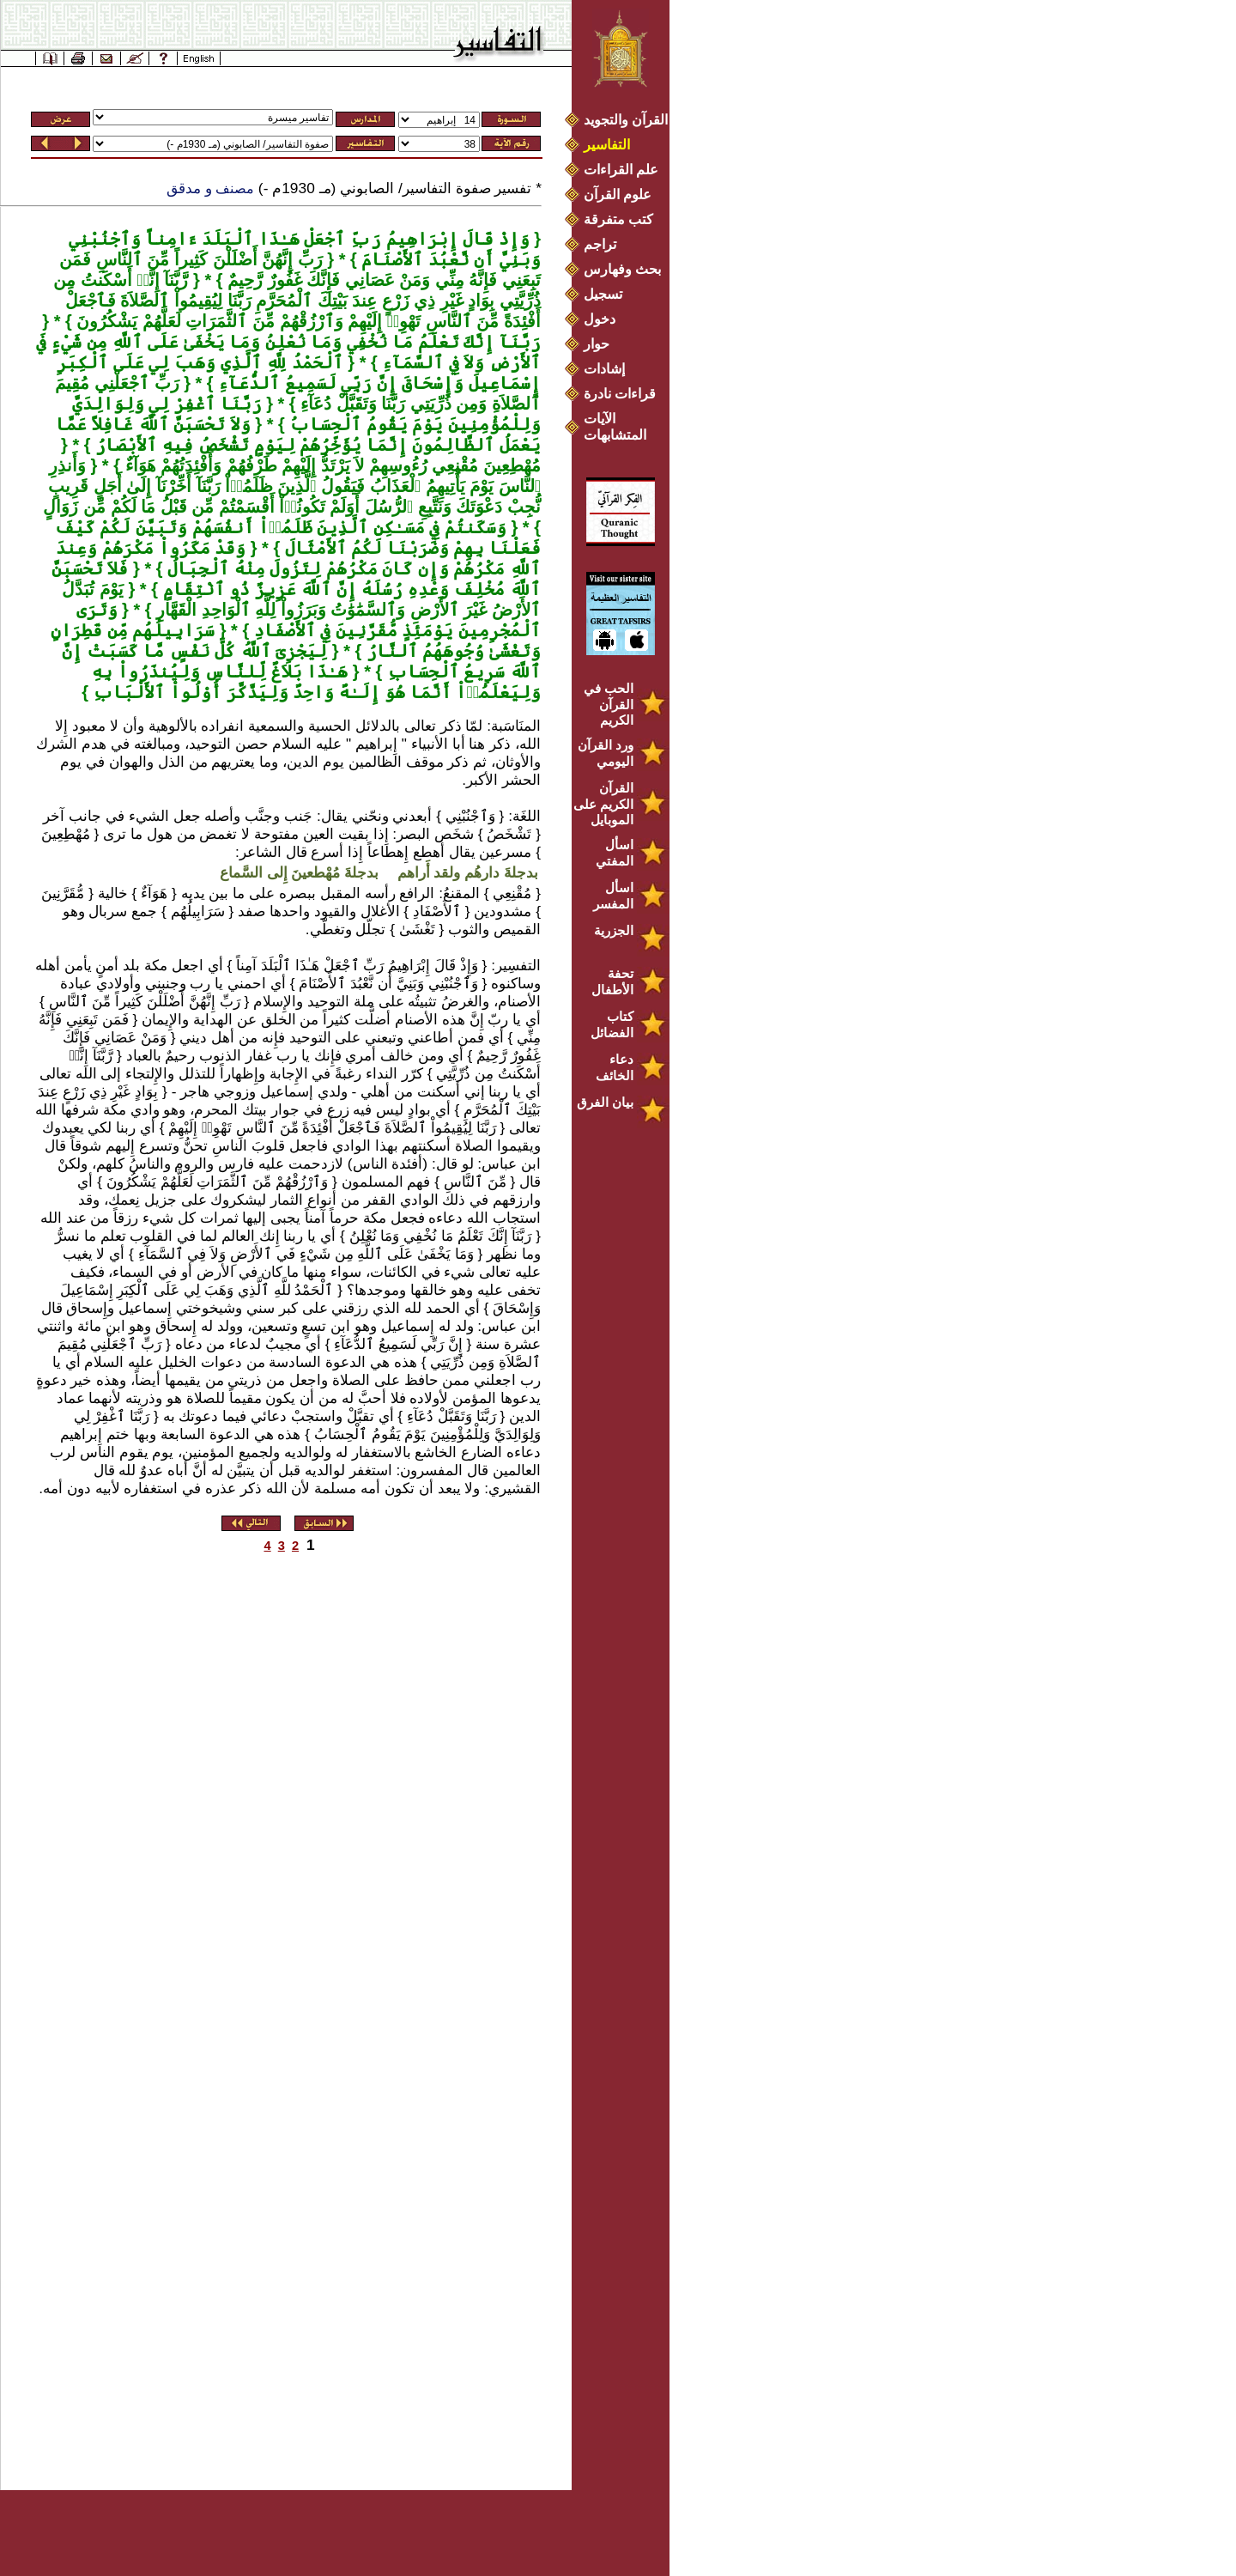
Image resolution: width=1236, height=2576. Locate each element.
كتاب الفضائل (612, 1024)
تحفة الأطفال (612, 981)
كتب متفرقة (618, 219)
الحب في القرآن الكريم (608, 704)
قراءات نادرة (620, 393)
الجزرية (613, 930)
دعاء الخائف (614, 1067)
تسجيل (603, 294)
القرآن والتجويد (626, 119)
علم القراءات (621, 169)
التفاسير (607, 144)
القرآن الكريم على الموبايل (603, 804)
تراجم (600, 244)
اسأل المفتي (614, 852)
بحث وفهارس (626, 269)
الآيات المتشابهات (615, 426)
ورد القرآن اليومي (605, 753)
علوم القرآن (617, 194)
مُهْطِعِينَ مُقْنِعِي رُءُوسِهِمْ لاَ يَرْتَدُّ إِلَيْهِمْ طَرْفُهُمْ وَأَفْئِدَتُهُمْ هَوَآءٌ (330, 465)
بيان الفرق (605, 1102)
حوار (596, 344)
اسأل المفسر (613, 895)
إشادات (604, 368)
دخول (599, 319)
